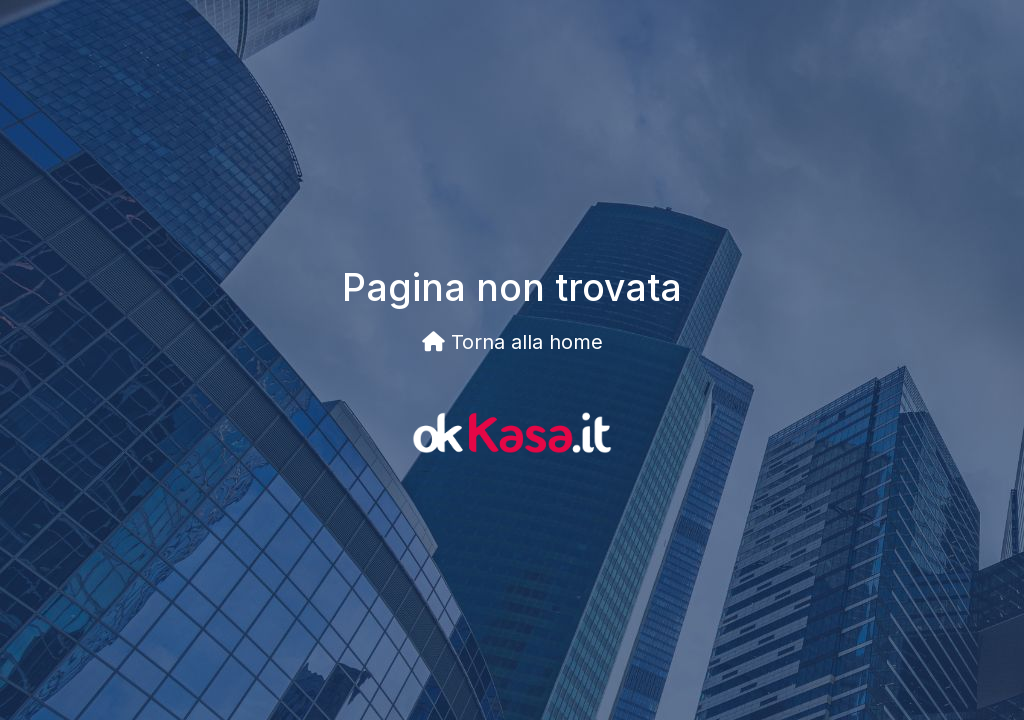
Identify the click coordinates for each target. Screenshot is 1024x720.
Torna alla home (512, 342)
